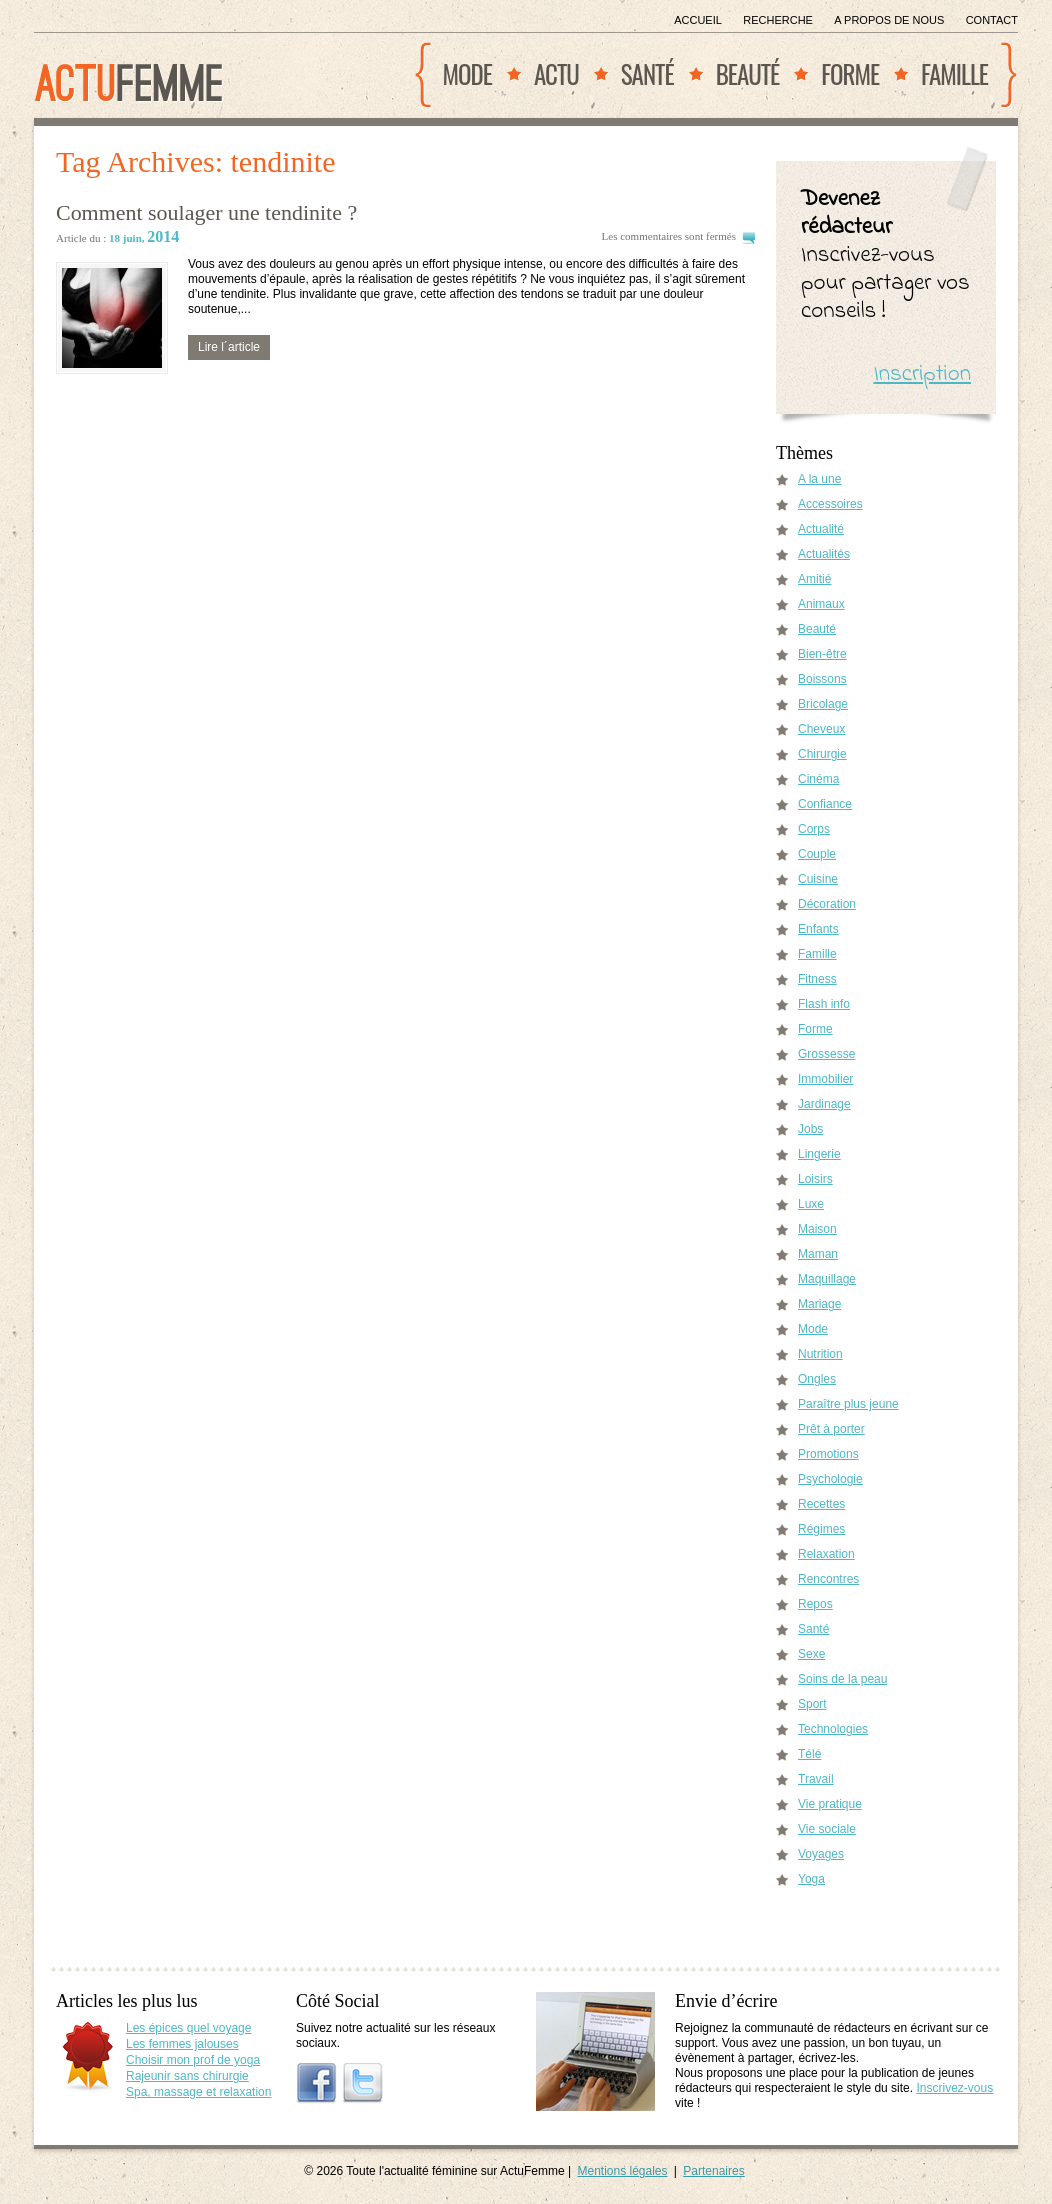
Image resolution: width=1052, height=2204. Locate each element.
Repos (815, 1604)
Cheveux (821, 729)
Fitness (817, 979)
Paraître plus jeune (848, 1404)
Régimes (821, 1529)
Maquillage (827, 1279)
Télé (809, 1754)
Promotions (828, 1454)
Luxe (811, 1204)
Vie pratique (830, 1804)
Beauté (748, 73)
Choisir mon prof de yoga (193, 2060)
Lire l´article (229, 347)
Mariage (819, 1304)
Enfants (818, 929)
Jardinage (824, 1104)
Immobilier (825, 1079)
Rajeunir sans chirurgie (187, 2076)
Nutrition (820, 1354)
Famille (954, 73)
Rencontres (828, 1579)
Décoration (827, 904)
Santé (647, 73)
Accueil (698, 20)
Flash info (824, 1004)
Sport (812, 1704)
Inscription (922, 374)
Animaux (821, 604)
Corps (814, 829)
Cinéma (818, 779)
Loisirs (815, 1179)
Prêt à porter (831, 1429)
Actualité (821, 529)
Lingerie (819, 1154)
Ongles (817, 1379)
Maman (818, 1254)
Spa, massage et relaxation (198, 2092)
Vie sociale (827, 1829)
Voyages (821, 1854)
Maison (817, 1229)
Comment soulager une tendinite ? (206, 212)
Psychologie (830, 1479)
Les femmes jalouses (182, 2044)
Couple (817, 854)
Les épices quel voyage (188, 2028)
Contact (992, 20)
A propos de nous (889, 20)
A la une (819, 479)
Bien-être (822, 654)
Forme (850, 73)
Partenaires (713, 2171)
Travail (816, 1779)
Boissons (822, 679)
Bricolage (823, 704)
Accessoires (830, 504)
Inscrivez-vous (954, 2088)
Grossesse (826, 1054)
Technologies (833, 1729)
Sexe (811, 1654)
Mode (467, 73)
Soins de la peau (842, 1679)
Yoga (811, 1879)
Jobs (810, 1129)
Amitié (814, 579)
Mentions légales (622, 2171)
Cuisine (818, 879)
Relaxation (826, 1554)
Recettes (821, 1504)
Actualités (824, 554)
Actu (556, 73)
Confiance (825, 804)
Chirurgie (822, 754)
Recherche (778, 20)
